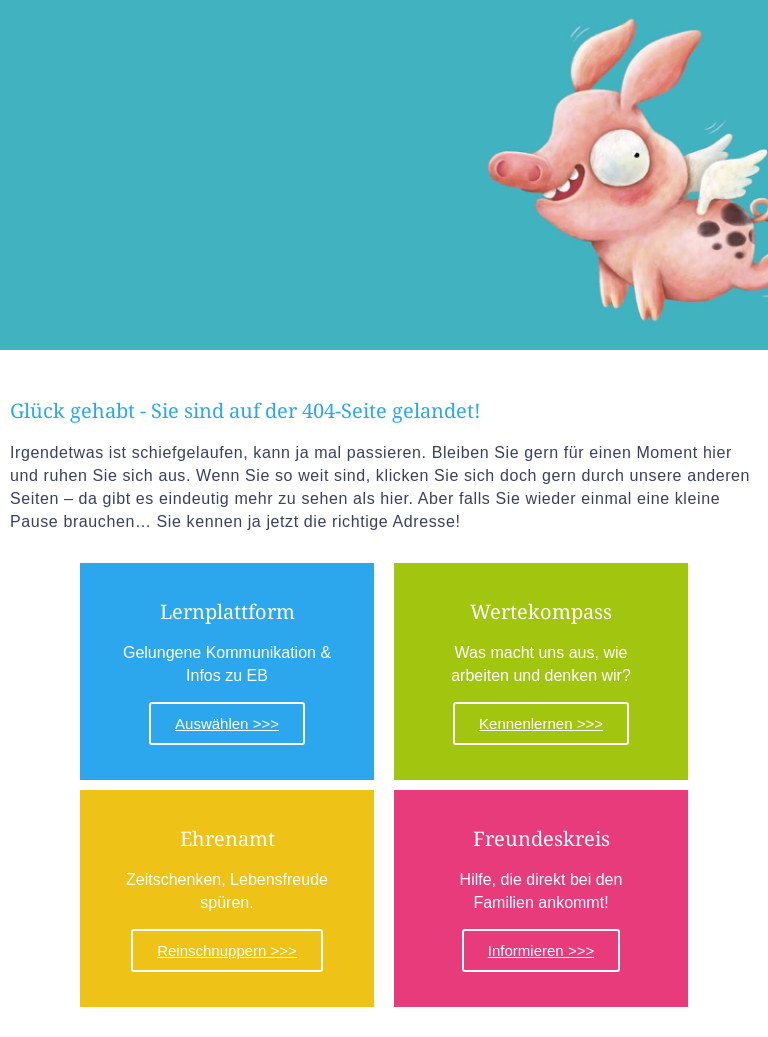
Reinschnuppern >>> (227, 950)
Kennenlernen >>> (541, 723)
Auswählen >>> (227, 723)
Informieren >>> (541, 950)
